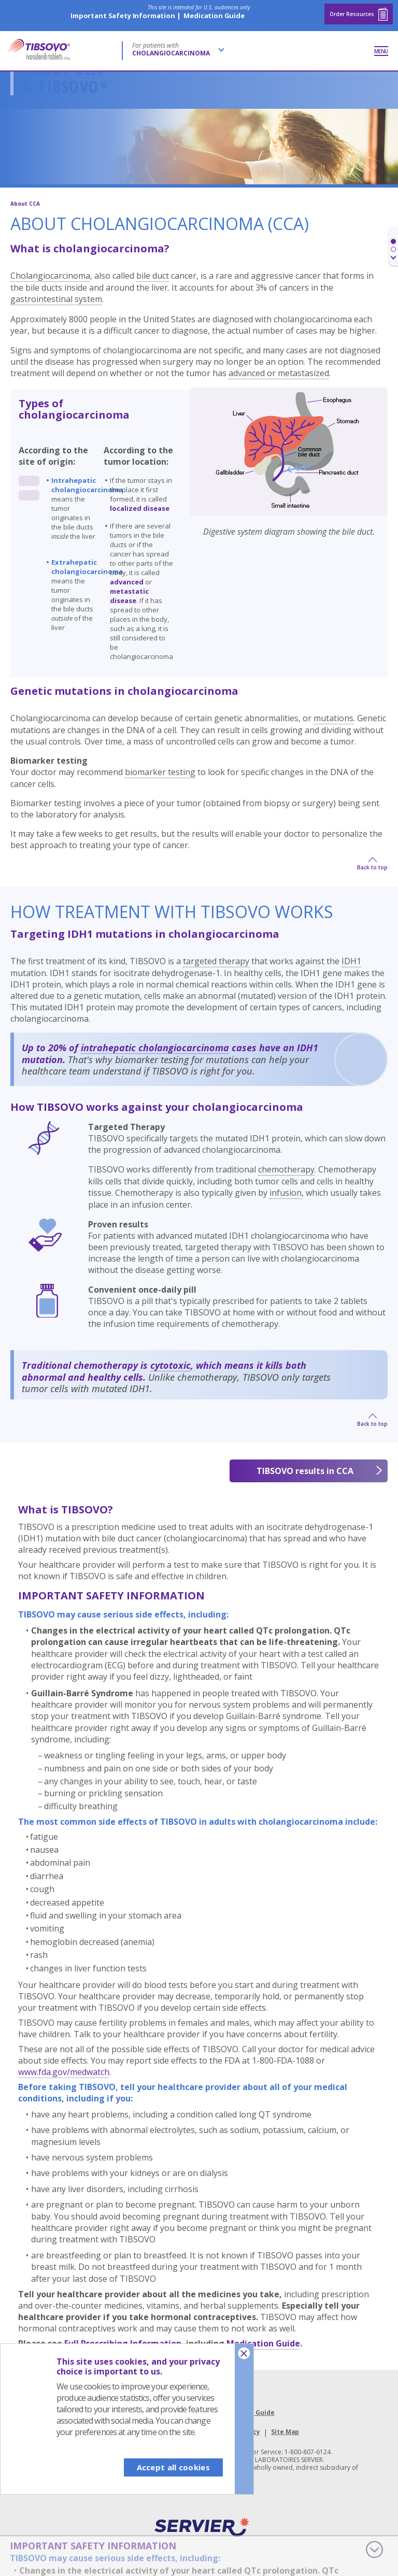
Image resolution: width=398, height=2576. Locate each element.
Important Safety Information (122, 15)
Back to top (372, 867)
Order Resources (359, 14)
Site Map (285, 2431)
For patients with (171, 49)
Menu (381, 51)
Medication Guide (214, 15)
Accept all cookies (173, 2467)
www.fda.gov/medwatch (63, 2072)
